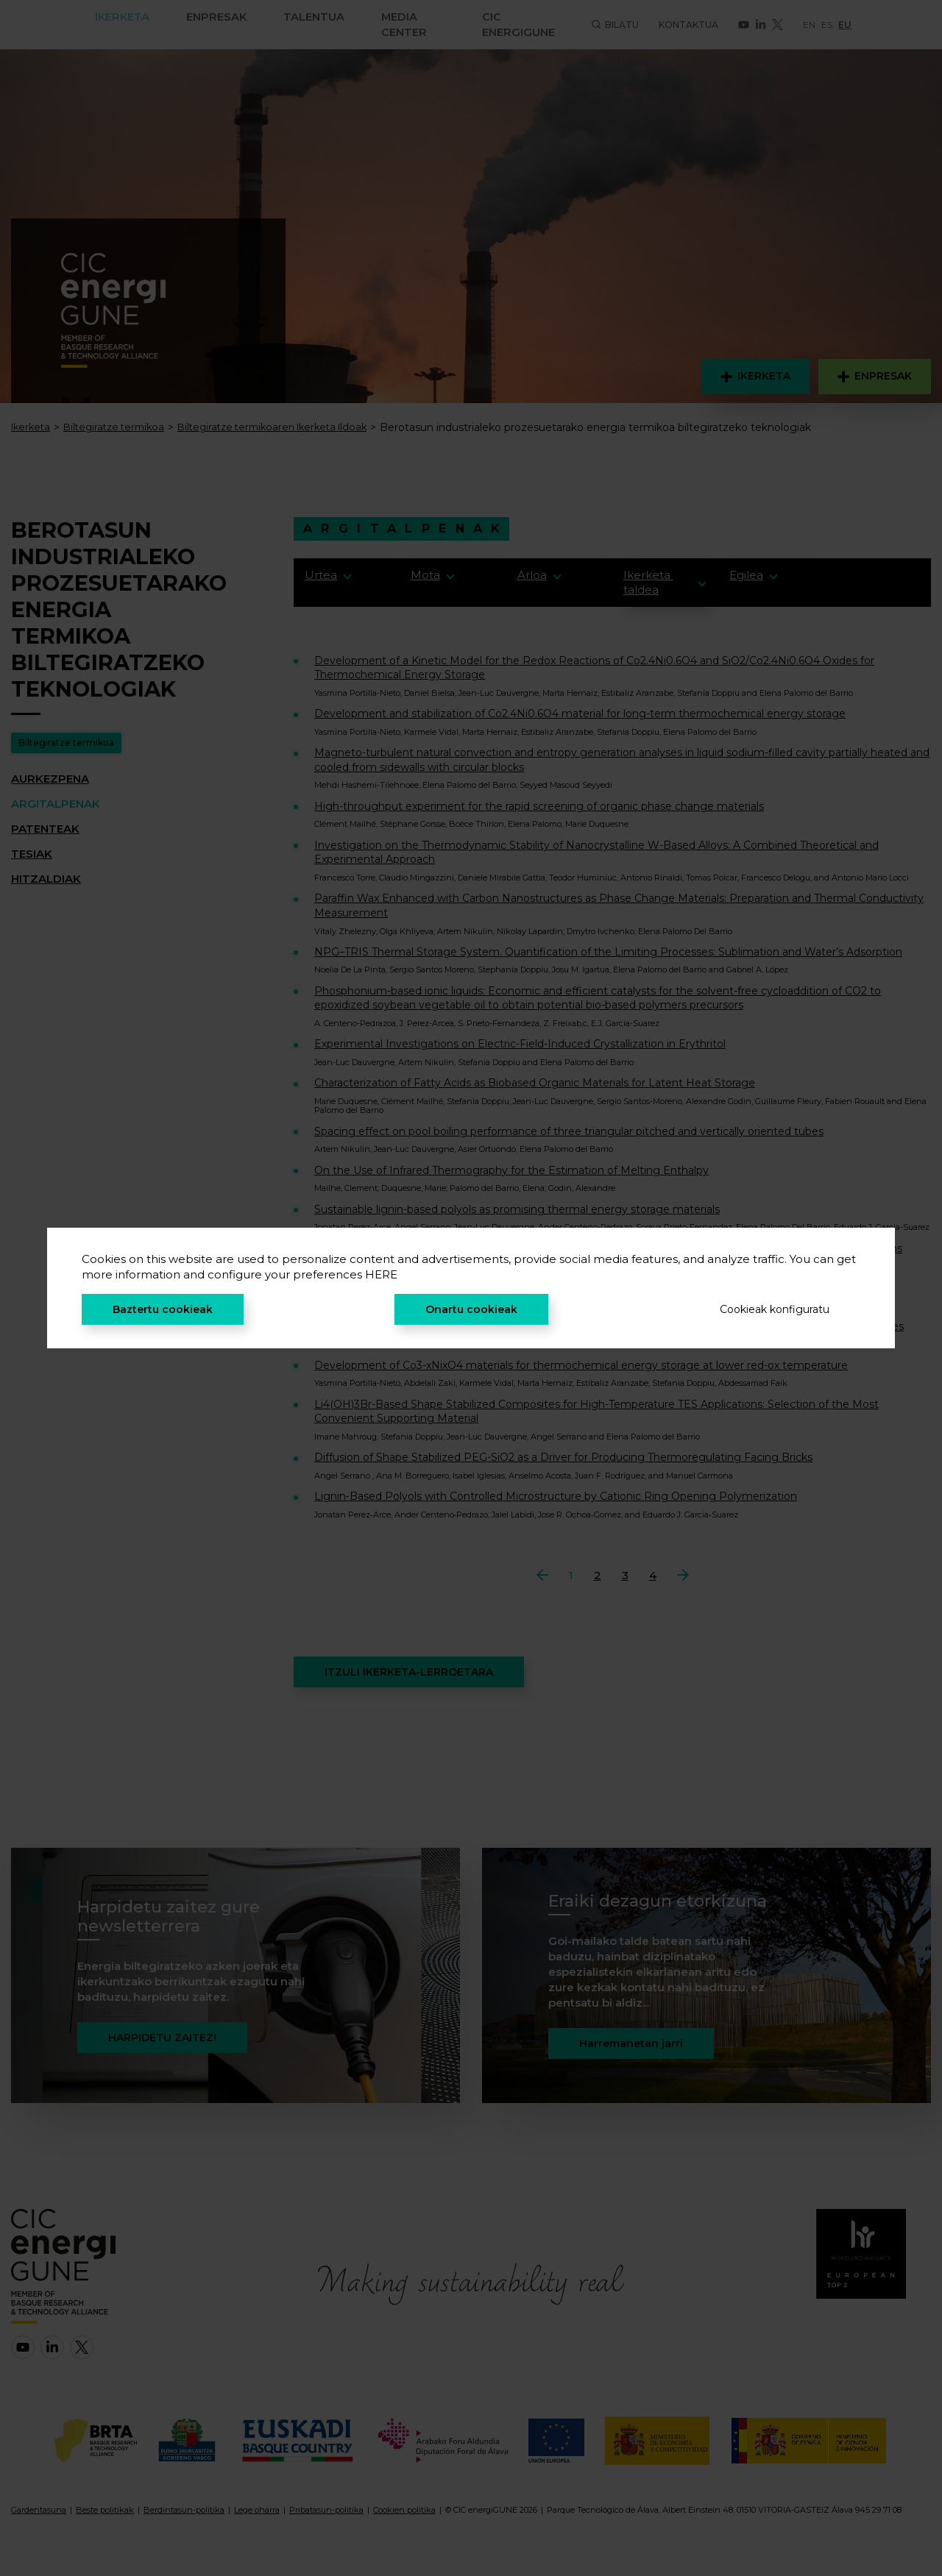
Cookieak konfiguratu (774, 1309)
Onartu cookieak (471, 1309)
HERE (381, 1274)
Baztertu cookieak (163, 1309)
